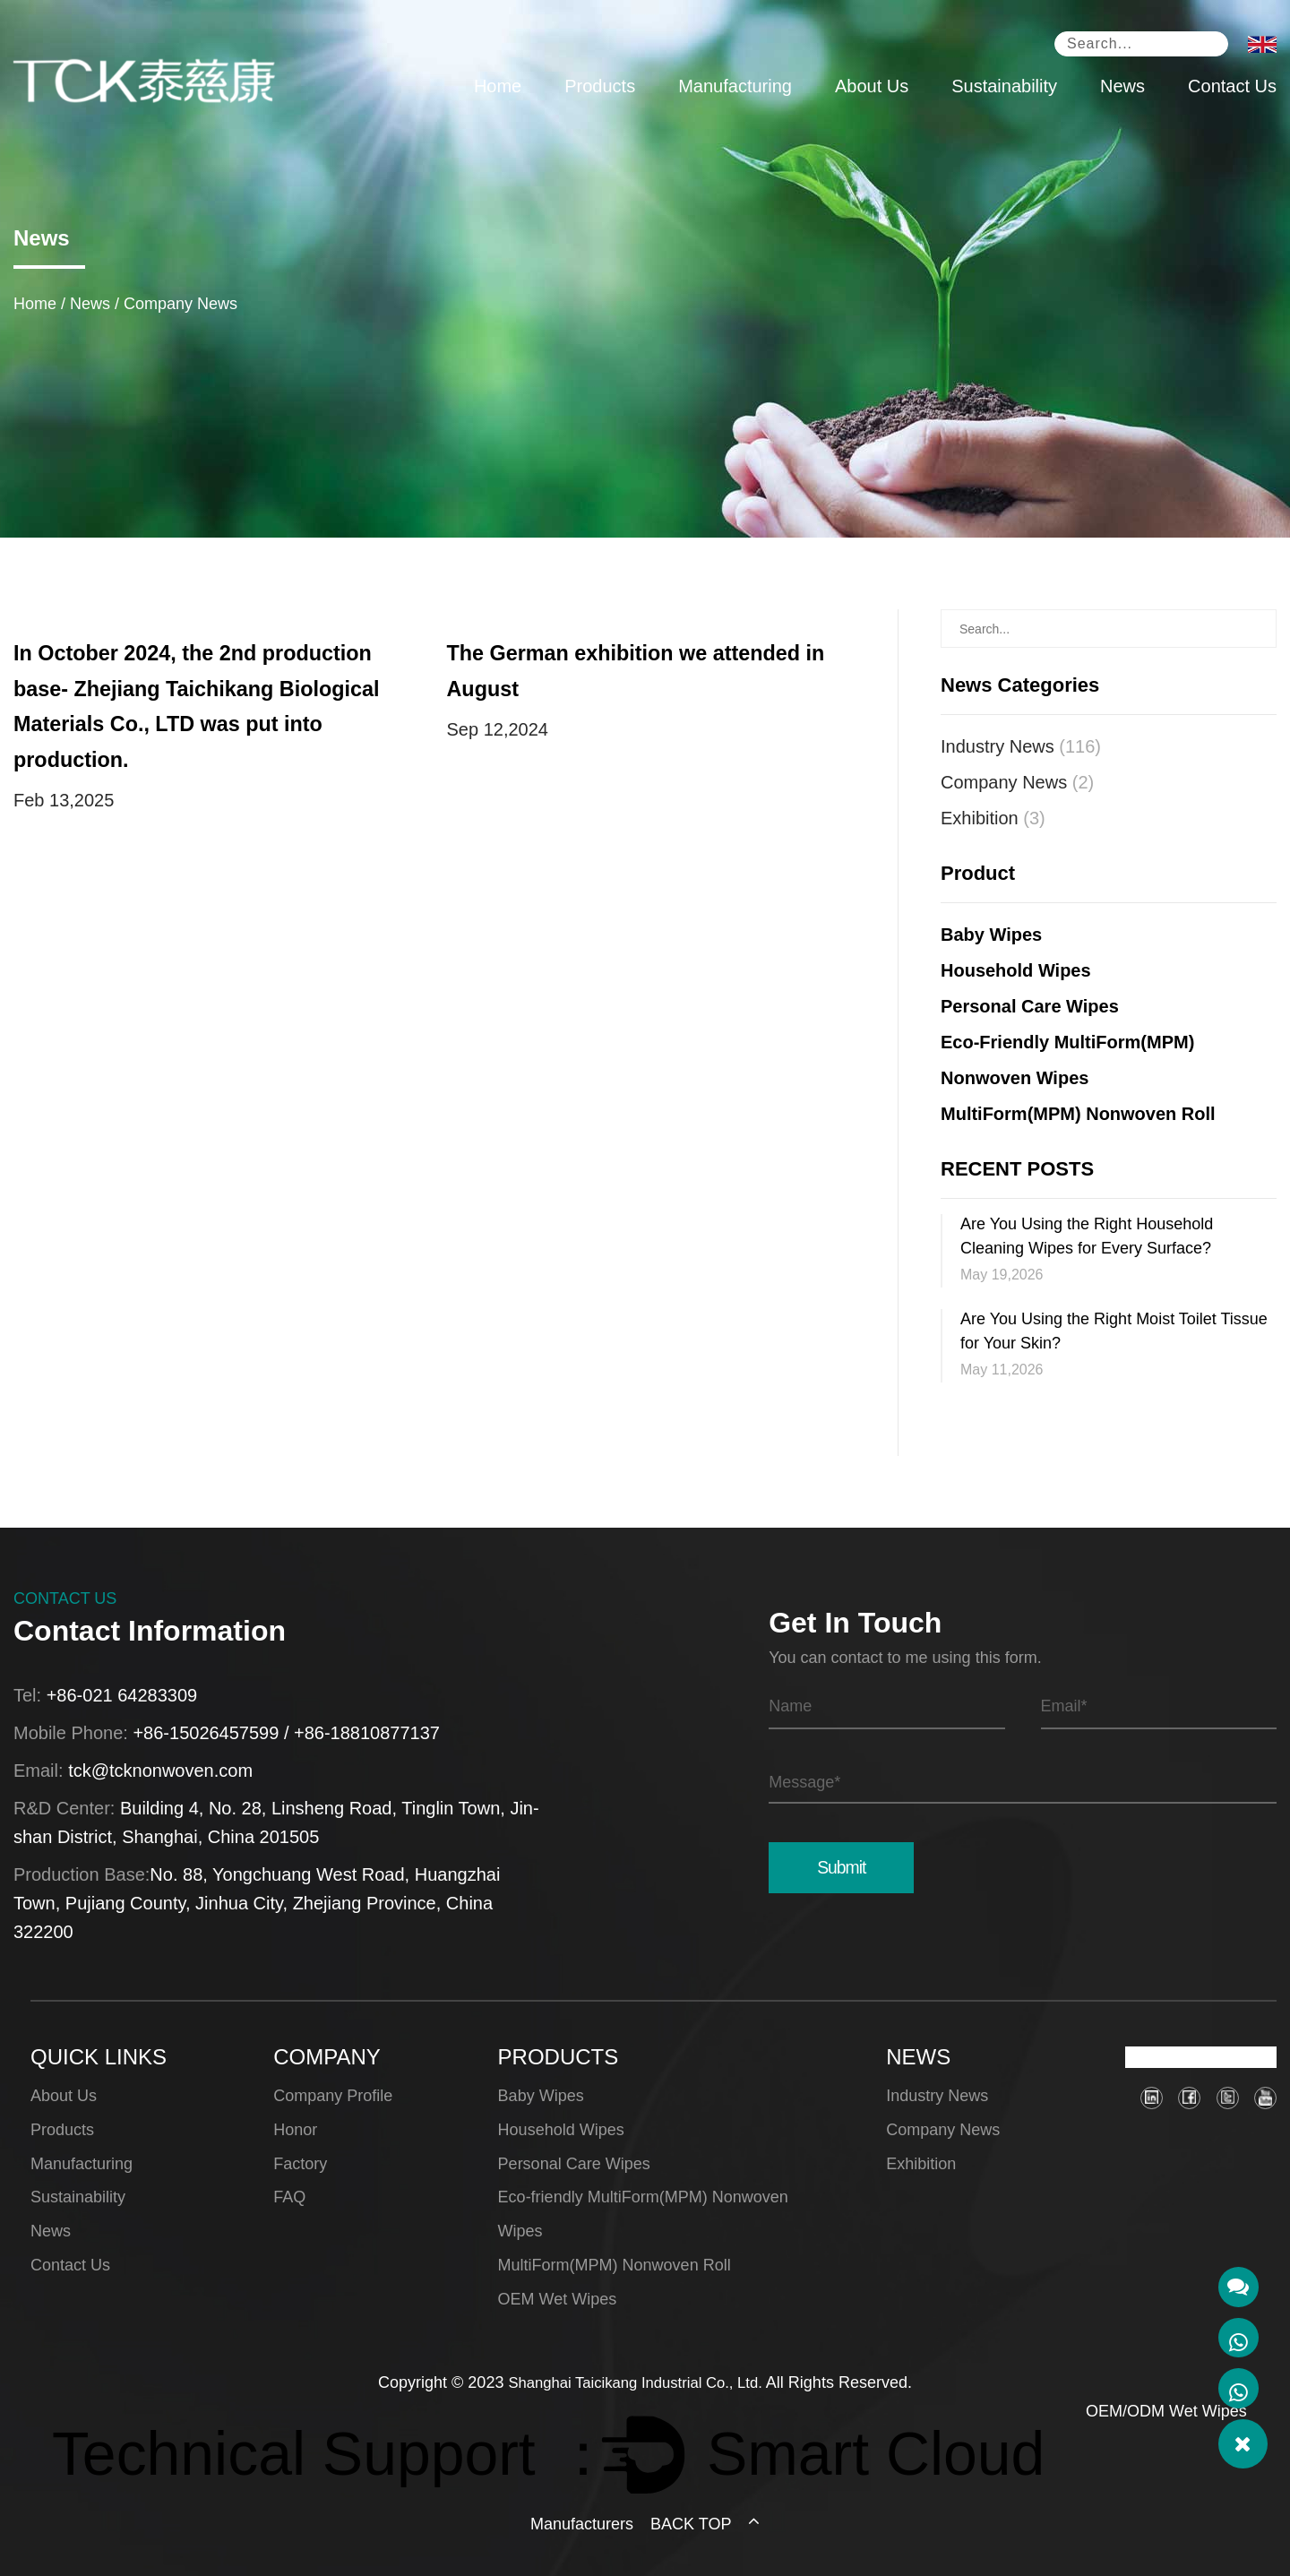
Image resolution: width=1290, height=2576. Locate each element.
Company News (1017, 782)
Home (497, 89)
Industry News (1021, 746)
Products (599, 89)
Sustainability (1004, 89)
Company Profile (332, 2096)
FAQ (289, 2197)
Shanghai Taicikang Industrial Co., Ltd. (635, 2382)
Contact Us (1232, 89)
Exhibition (993, 818)
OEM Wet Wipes (557, 2299)
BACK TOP (705, 2524)
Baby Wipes (991, 934)
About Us (871, 89)
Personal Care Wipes (1030, 1006)
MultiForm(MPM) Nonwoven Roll (1078, 1114)
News (1122, 89)
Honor (295, 2130)
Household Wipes (1016, 970)
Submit (839, 1867)
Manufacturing (735, 89)
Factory (300, 2164)
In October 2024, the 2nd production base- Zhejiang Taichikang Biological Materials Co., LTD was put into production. (210, 689)
